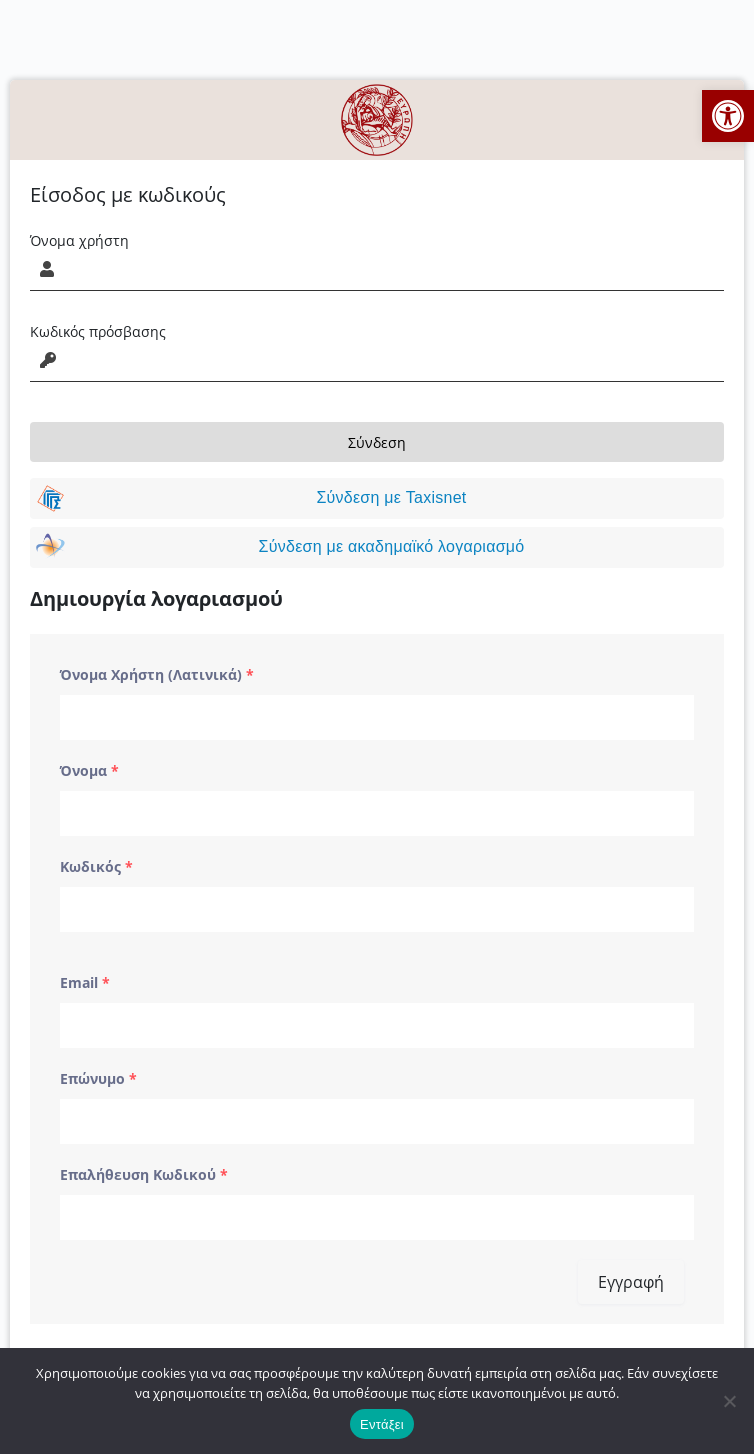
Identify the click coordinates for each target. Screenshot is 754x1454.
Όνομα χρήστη (79, 240)
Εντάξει (382, 1424)
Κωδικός (96, 866)
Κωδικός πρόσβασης (98, 331)
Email (85, 982)
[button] (728, 116)
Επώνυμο (98, 1078)
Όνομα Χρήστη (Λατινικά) (157, 674)
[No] (729, 1401)
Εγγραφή (631, 1282)
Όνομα (89, 770)
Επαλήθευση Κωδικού (144, 1174)
